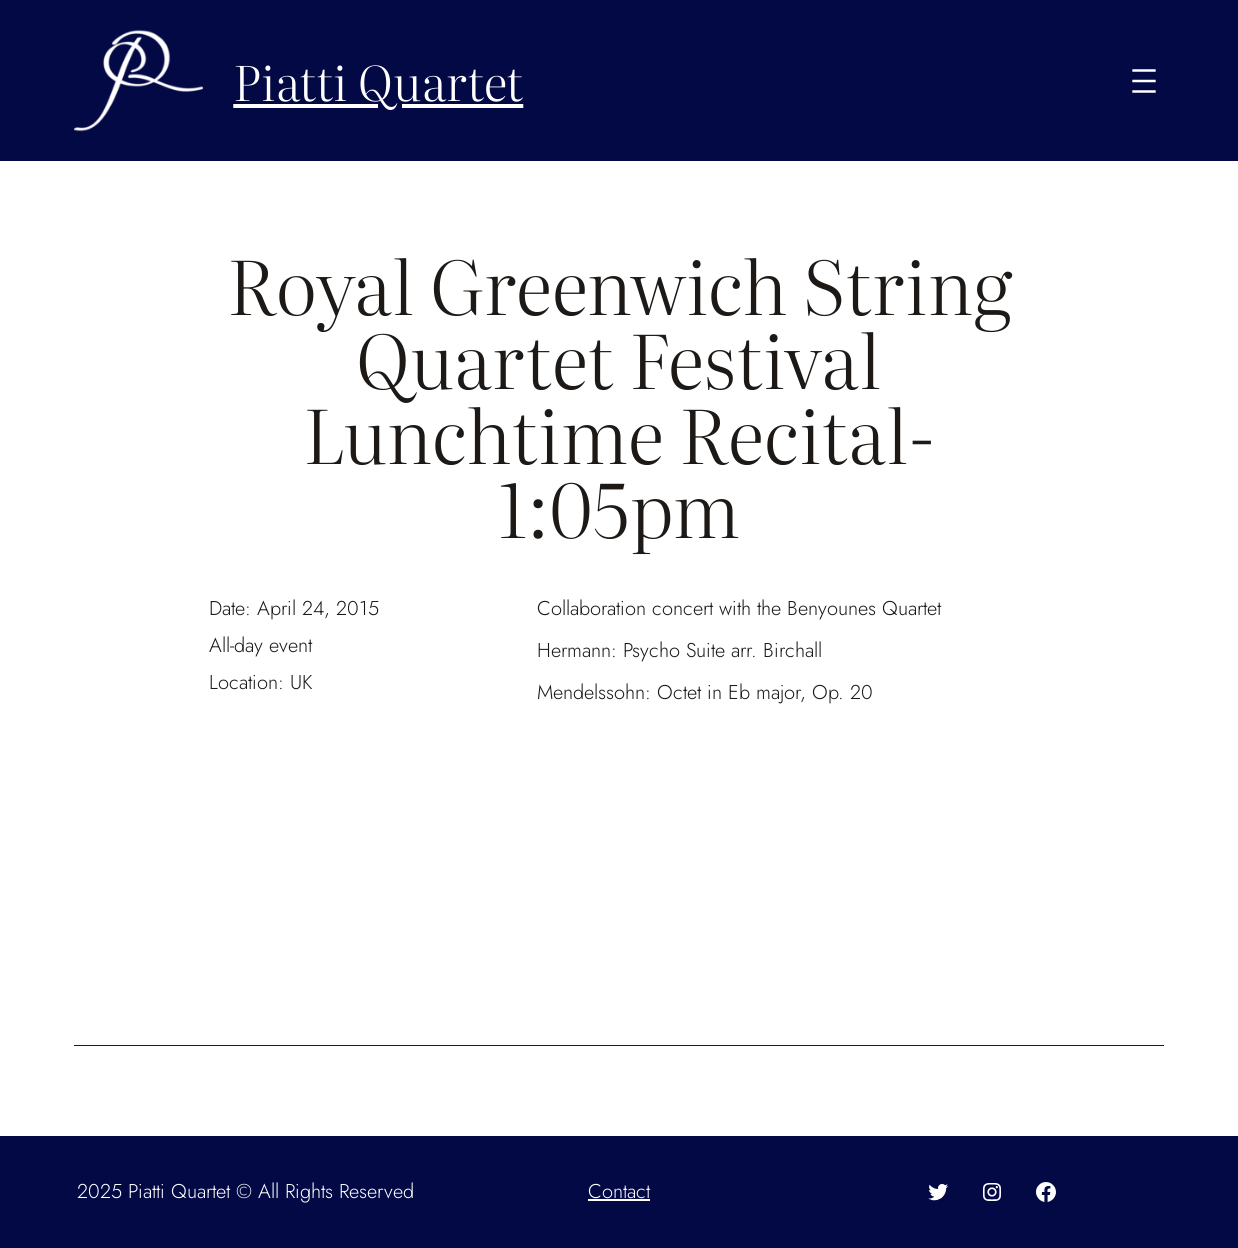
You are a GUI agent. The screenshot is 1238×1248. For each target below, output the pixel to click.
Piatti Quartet (378, 80)
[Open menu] (1144, 81)
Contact (619, 1191)
